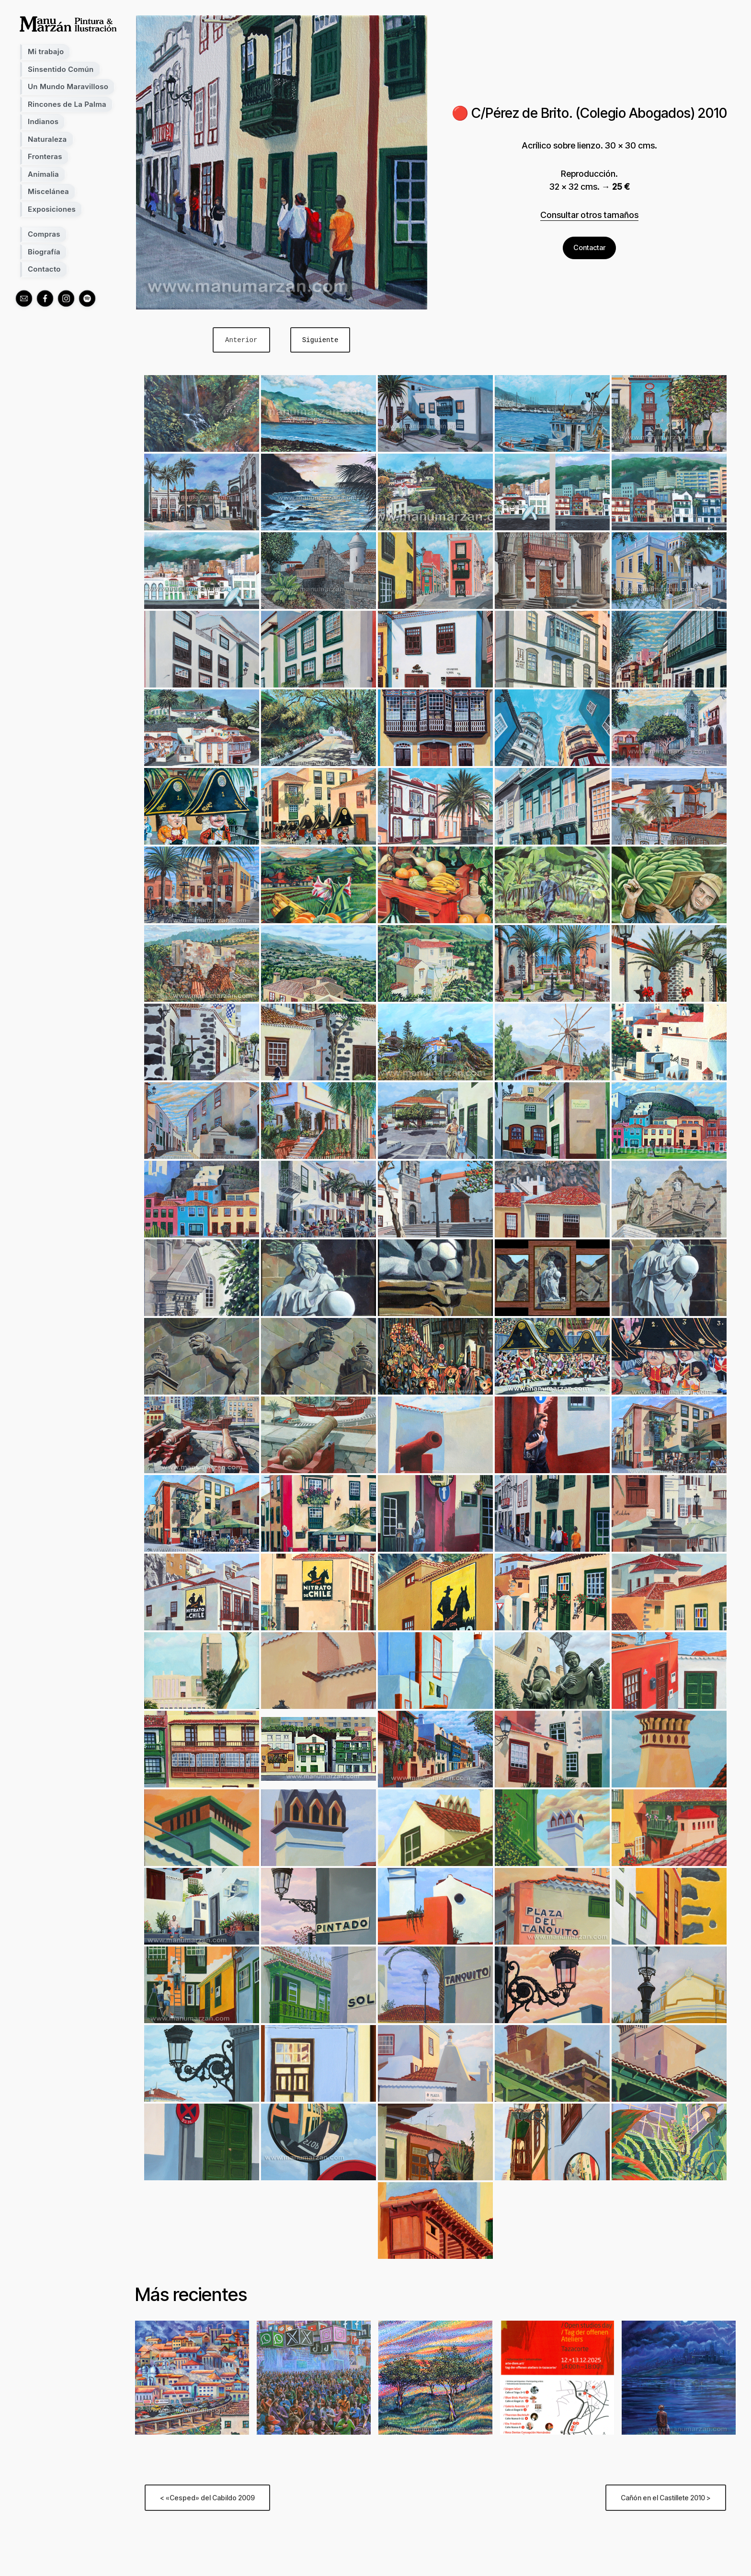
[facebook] (45, 298)
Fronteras (45, 156)
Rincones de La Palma (67, 104)
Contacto (44, 269)
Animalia (43, 174)
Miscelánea (48, 191)
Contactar (589, 247)
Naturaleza (47, 139)
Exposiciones (52, 209)
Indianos (43, 121)
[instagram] (66, 298)
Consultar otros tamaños (589, 214)
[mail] (24, 298)
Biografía (44, 251)
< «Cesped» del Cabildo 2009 (207, 2498)
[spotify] (87, 298)
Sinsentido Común (61, 69)
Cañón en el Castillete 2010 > (666, 2498)
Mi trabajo (46, 51)
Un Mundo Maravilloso (68, 86)
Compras (44, 234)
